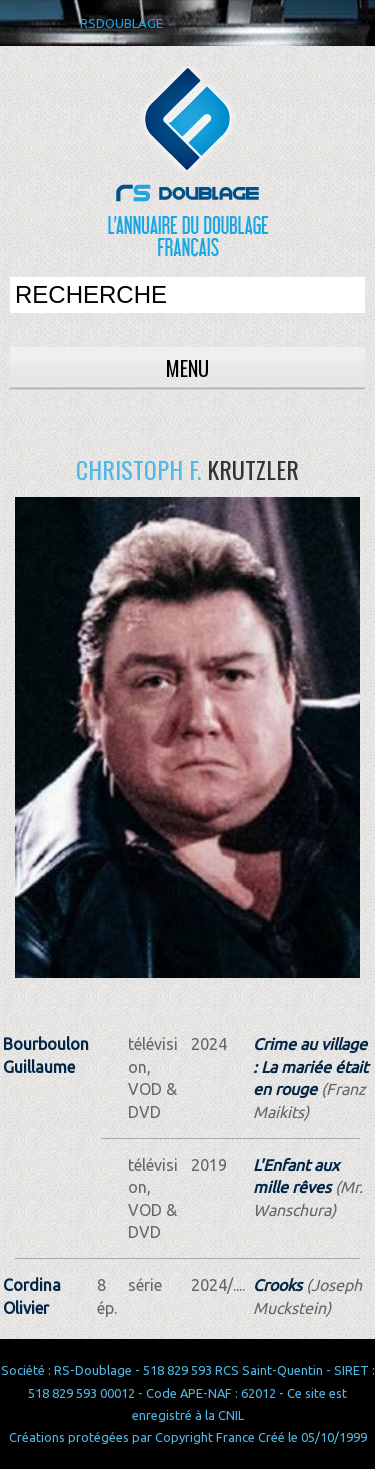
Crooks (277, 1285)
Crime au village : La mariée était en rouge (310, 1066)
